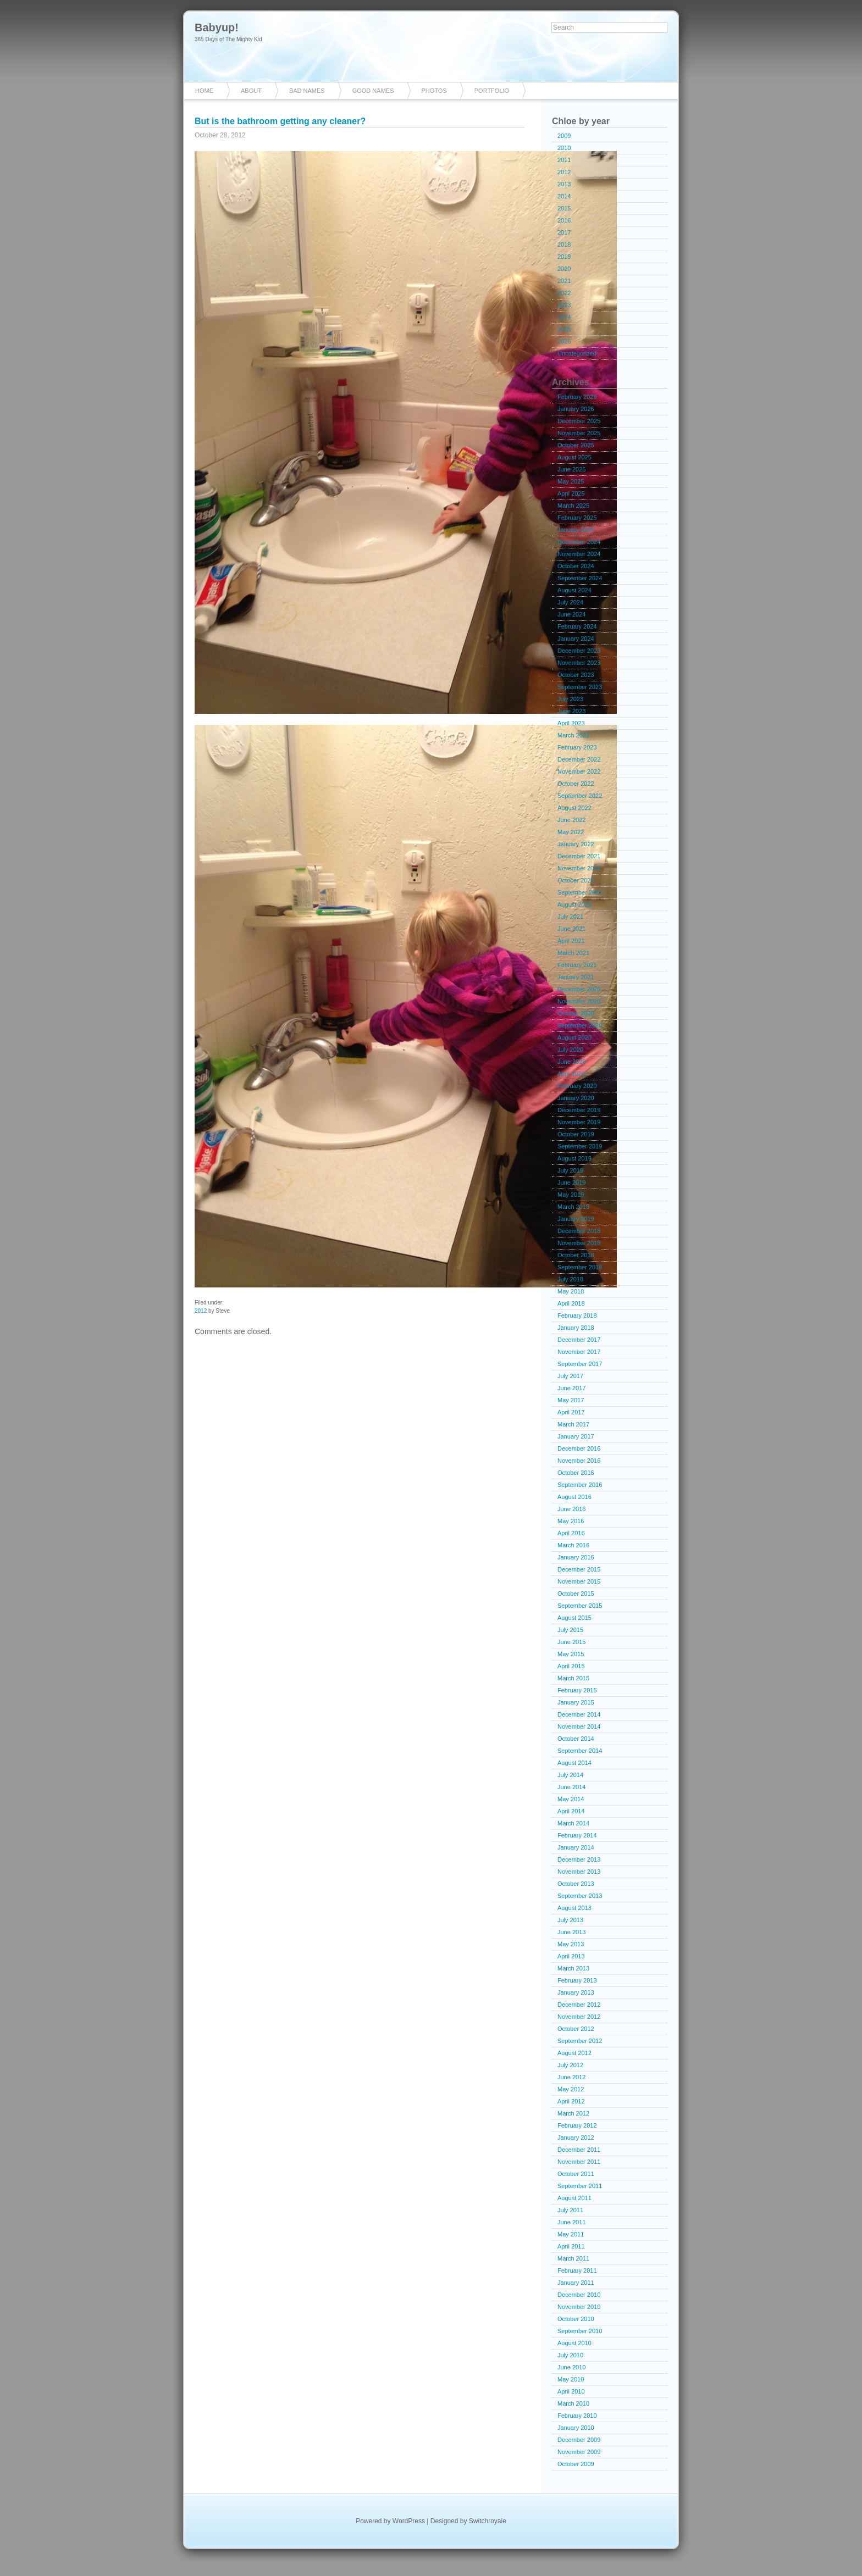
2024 (564, 317)
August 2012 (574, 2053)
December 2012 (578, 2004)
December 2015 (578, 1569)
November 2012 (578, 2016)
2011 (564, 160)
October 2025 (575, 445)
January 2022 (575, 844)
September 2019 (579, 1146)
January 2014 (575, 1847)
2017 (564, 232)
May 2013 (570, 1944)
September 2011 (579, 2186)
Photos (434, 90)
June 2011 (571, 2222)
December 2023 (578, 650)
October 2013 (575, 1883)
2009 (564, 135)
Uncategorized (576, 353)
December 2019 (578, 1110)
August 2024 (574, 590)
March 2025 (573, 505)
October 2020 (575, 1013)
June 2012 (571, 2077)
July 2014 (570, 1775)
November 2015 (578, 1581)
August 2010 (574, 2343)
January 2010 (575, 2427)
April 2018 (571, 1303)
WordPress (409, 2521)
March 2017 (573, 1424)
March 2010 (573, 2403)
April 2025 (571, 493)
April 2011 (571, 2246)
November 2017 (578, 1351)
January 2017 (575, 1436)
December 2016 (578, 1448)
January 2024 (575, 638)
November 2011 (578, 2161)
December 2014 (578, 1714)
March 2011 (573, 2258)
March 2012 (573, 2113)
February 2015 (577, 1690)
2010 (564, 148)
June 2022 (571, 820)
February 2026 (577, 396)
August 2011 (574, 2198)
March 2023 (573, 735)
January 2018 (575, 1327)
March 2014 (573, 1823)
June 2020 (571, 1061)
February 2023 (577, 747)
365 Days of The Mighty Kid (228, 39)
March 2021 (573, 953)
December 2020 (578, 989)
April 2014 (571, 1811)
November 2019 (578, 1122)
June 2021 (571, 928)
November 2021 (578, 868)
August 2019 (574, 1158)
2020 (564, 268)
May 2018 (570, 1291)
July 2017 (570, 1376)
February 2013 (577, 1980)
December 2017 (578, 1339)
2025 (564, 329)
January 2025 (575, 529)
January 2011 (575, 2282)
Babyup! (217, 27)
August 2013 (574, 1908)
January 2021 (575, 977)
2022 (564, 293)
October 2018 (575, 1255)
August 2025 (574, 457)
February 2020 (577, 1085)
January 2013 (575, 1992)
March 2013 (573, 1968)
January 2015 (575, 1702)
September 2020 (579, 1025)
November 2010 (578, 2306)
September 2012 (579, 2041)
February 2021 (577, 965)
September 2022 (579, 795)
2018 (564, 244)
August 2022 (574, 807)
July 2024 (570, 602)
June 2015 (571, 1642)
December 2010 (578, 2294)
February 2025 (577, 517)
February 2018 (577, 1315)
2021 (564, 280)
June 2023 (571, 711)
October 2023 (575, 674)
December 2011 (578, 2149)
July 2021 (570, 916)
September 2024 (579, 578)
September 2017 (579, 1364)
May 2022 (570, 832)
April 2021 (571, 940)
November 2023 (578, 662)
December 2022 (578, 759)
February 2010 (577, 2415)
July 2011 (570, 2210)
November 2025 (578, 433)
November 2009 (578, 2452)
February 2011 (577, 2270)
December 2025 (578, 421)
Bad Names (307, 90)
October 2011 (575, 2173)
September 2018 (579, 1267)
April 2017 (571, 1412)
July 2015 (570, 1629)
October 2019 (575, 1134)
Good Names (373, 90)
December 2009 (578, 2439)
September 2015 (579, 1605)
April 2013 (571, 1956)
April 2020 (571, 1073)
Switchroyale (487, 2521)
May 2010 (570, 2379)
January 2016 (575, 1557)
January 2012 (575, 2137)
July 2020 (570, 1049)
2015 (564, 208)
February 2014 (577, 1835)
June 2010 (571, 2367)
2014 (564, 196)
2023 (564, 305)
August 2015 (574, 1617)
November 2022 (578, 771)
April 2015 (571, 1666)
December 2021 (578, 856)
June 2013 (571, 1932)
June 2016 (571, 1509)
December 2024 (578, 541)
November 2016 (578, 1460)
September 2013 (579, 1895)
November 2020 (578, 1001)
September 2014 (579, 1750)
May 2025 (570, 481)
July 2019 (570, 1170)
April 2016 (571, 1533)
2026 (564, 341)
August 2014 (574, 1762)
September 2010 (579, 2331)
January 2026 (575, 409)
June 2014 (571, 1787)
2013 (564, 184)
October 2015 (575, 1593)
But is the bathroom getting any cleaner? (280, 121)
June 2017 (571, 1388)
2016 (564, 220)
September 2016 (579, 1484)
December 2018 (578, 1231)
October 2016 (575, 1472)
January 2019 (575, 1218)
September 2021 (579, 892)
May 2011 (570, 2234)
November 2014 (578, 1726)
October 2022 (575, 783)
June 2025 (571, 469)
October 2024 (575, 566)
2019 (564, 256)
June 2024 (571, 614)
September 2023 (579, 687)
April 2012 (571, 2101)
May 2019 (570, 1194)
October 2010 (575, 2319)
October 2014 (575, 1738)
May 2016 (570, 1521)
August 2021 (574, 904)
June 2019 (571, 1182)
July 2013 (570, 1920)
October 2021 (575, 880)
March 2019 (573, 1206)
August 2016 (574, 1497)
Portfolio (491, 90)
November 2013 (578, 1871)
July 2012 (570, 2065)
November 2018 (578, 1243)
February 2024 (577, 626)
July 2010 (570, 2355)
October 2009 (575, 2464)
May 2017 (570, 1400)
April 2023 (571, 723)
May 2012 (570, 2089)
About (251, 90)
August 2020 (574, 1037)
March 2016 (573, 1545)
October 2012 (575, 2028)
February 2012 (577, 2125)
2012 (201, 1311)
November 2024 (578, 554)
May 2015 (570, 1654)
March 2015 (573, 1678)
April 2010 (571, 2391)
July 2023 (570, 699)
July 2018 (570, 1279)
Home (204, 90)
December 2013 (578, 1859)
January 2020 (575, 1098)
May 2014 (570, 1799)
